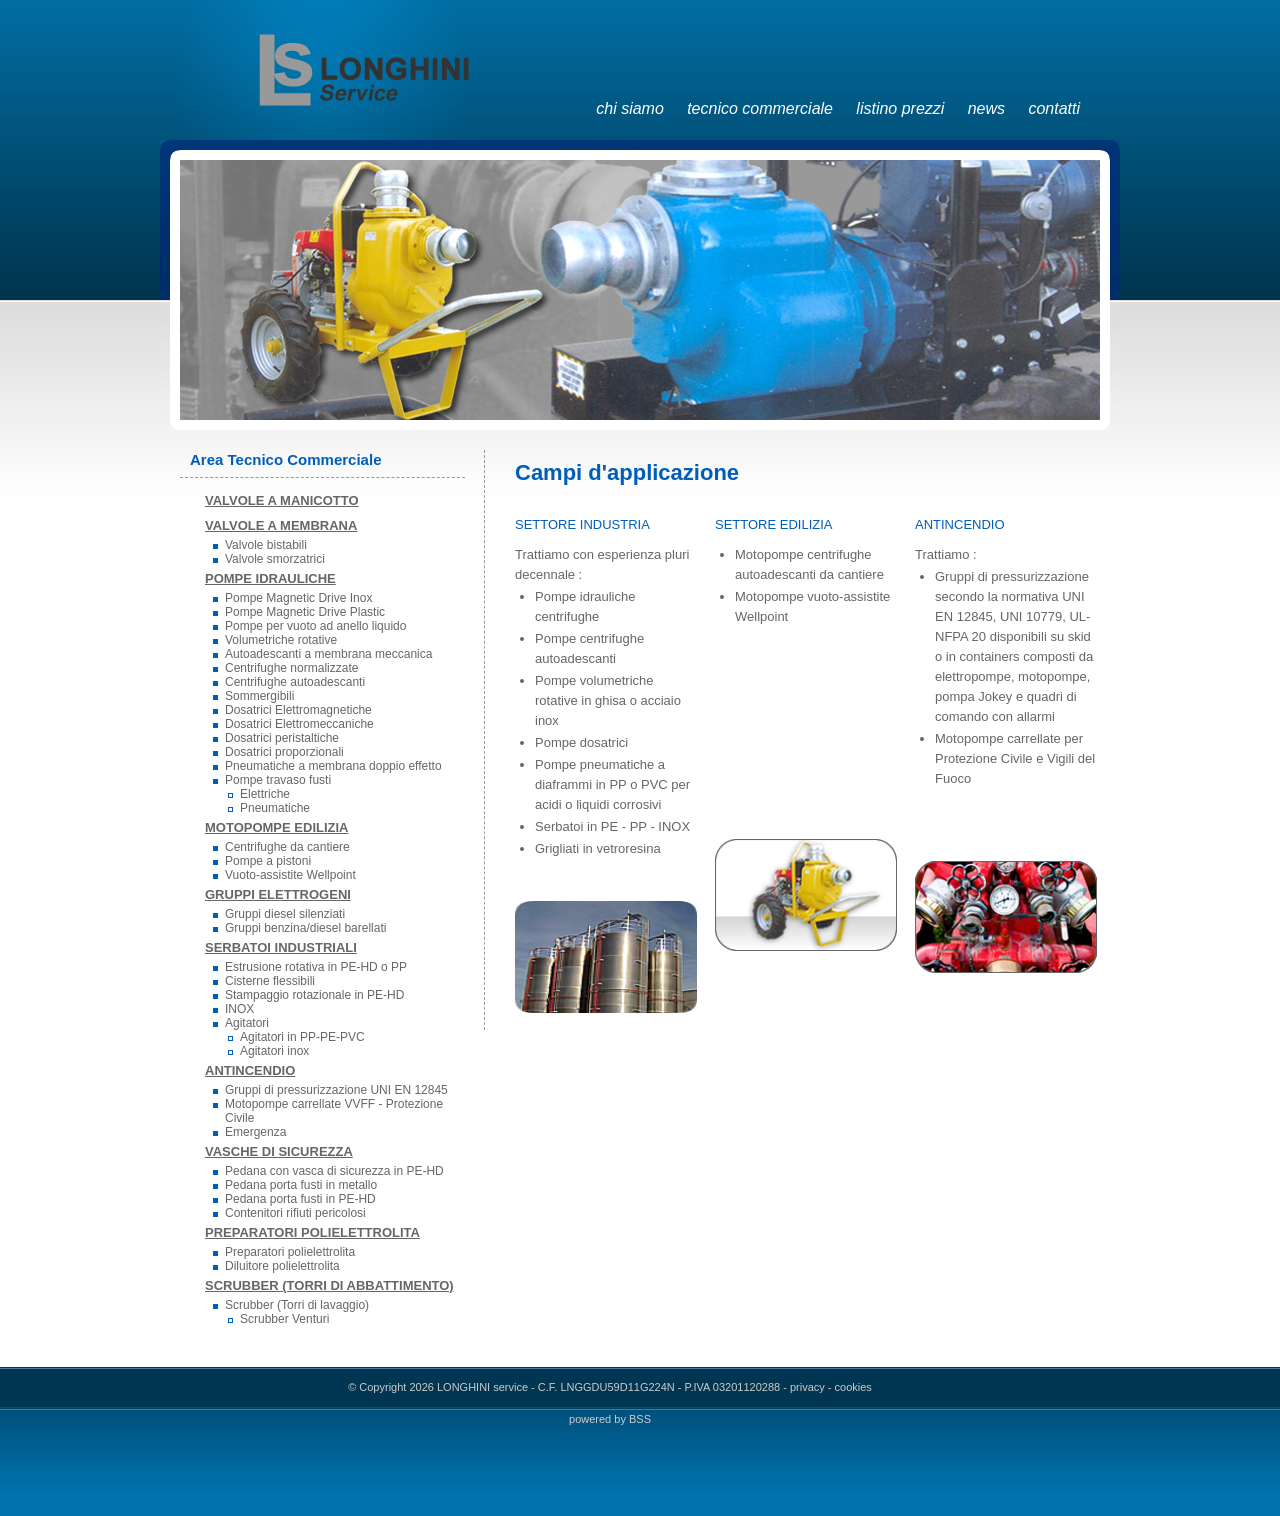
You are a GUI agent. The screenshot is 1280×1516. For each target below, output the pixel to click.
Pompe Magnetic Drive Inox (298, 598)
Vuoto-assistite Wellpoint (290, 875)
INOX (239, 1009)
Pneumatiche (275, 808)
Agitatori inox (274, 1051)
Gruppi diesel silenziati (285, 914)
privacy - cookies (831, 1387)
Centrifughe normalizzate (291, 668)
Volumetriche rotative (281, 640)
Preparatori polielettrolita (290, 1252)
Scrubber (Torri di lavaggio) (297, 1305)
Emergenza (255, 1132)
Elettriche (265, 794)
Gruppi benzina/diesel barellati (305, 928)
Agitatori (247, 1023)
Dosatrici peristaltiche (282, 738)
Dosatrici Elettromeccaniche (299, 724)
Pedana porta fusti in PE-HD (300, 1199)
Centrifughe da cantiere (287, 847)
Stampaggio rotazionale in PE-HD (314, 995)
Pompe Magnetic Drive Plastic (305, 612)
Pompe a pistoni (268, 861)
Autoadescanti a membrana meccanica (328, 654)
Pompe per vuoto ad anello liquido (315, 626)
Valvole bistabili (266, 545)
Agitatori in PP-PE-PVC (302, 1037)
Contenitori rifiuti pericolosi (295, 1213)
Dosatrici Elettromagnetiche (298, 710)
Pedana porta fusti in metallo (301, 1185)
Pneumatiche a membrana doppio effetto (333, 766)
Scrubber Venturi (284, 1319)
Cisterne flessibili (270, 981)
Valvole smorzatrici (275, 559)
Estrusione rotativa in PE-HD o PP (316, 967)
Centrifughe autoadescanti (295, 682)
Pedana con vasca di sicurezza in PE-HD (334, 1171)
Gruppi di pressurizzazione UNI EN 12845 (336, 1090)
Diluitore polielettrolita (282, 1266)
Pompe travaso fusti (278, 780)
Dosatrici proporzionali (284, 752)
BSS (640, 1419)
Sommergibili (259, 696)
